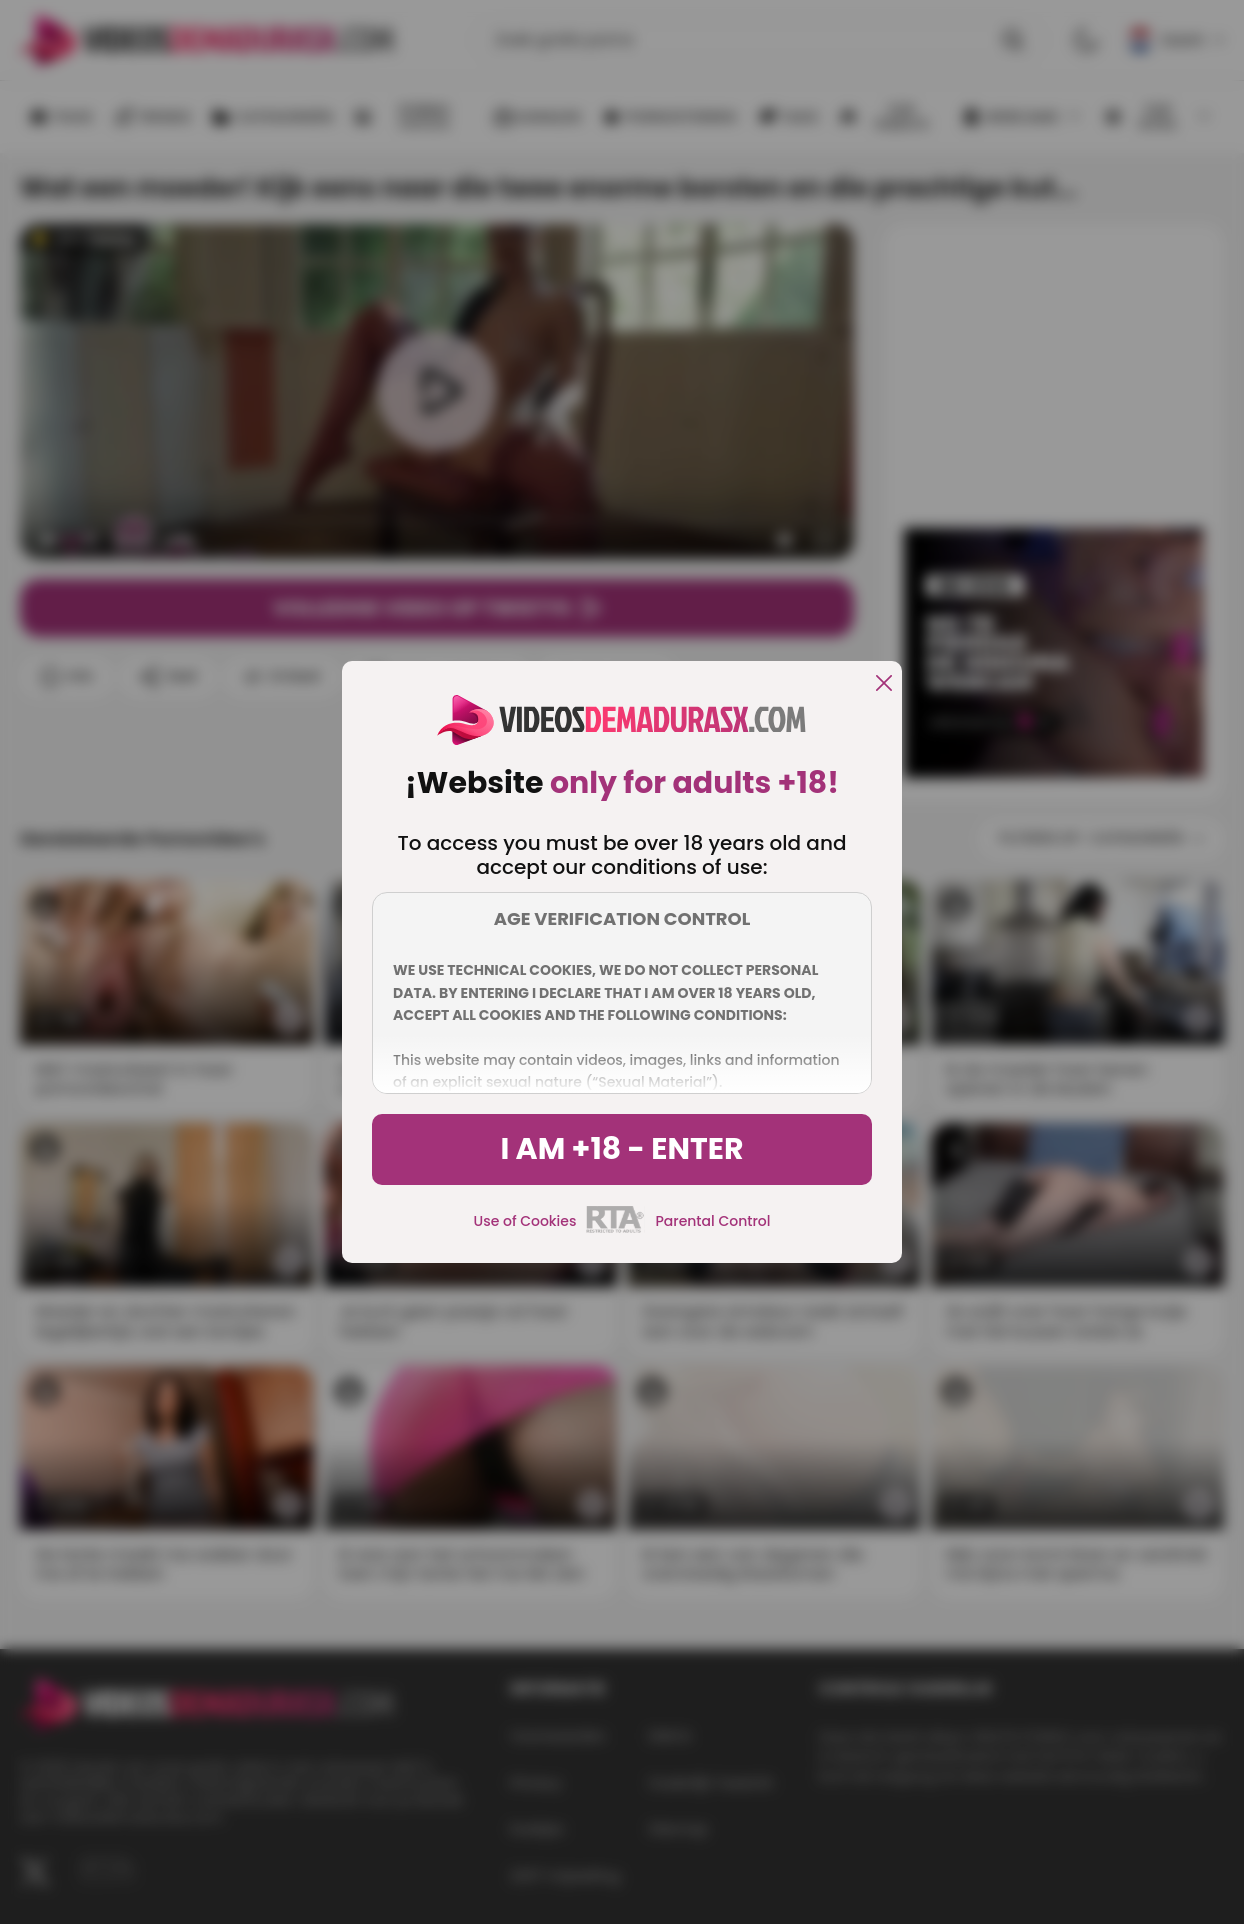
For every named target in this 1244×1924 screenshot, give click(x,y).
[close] (884, 684)
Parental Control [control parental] (712, 1221)
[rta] (615, 1230)
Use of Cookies (525, 1221)
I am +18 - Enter (621, 1149)
